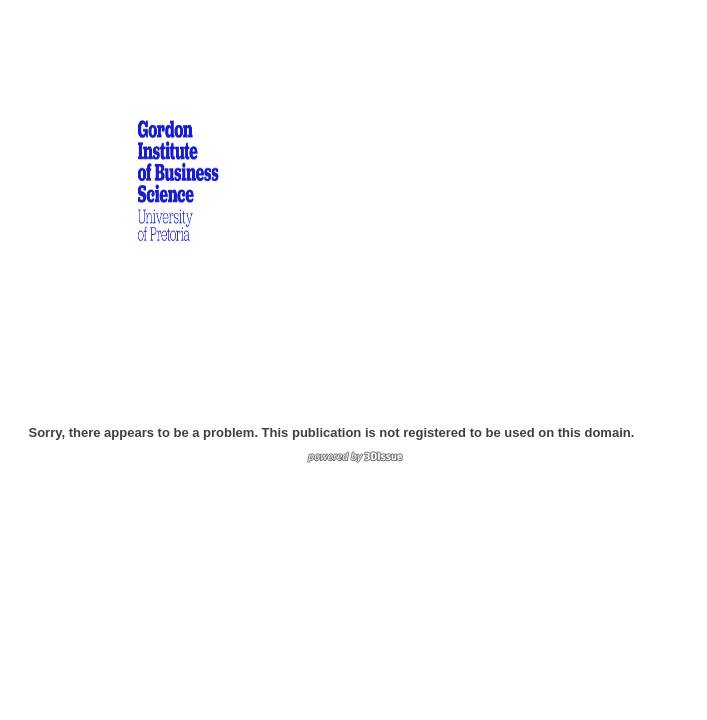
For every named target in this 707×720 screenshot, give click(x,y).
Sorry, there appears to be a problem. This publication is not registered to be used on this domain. (332, 432)
